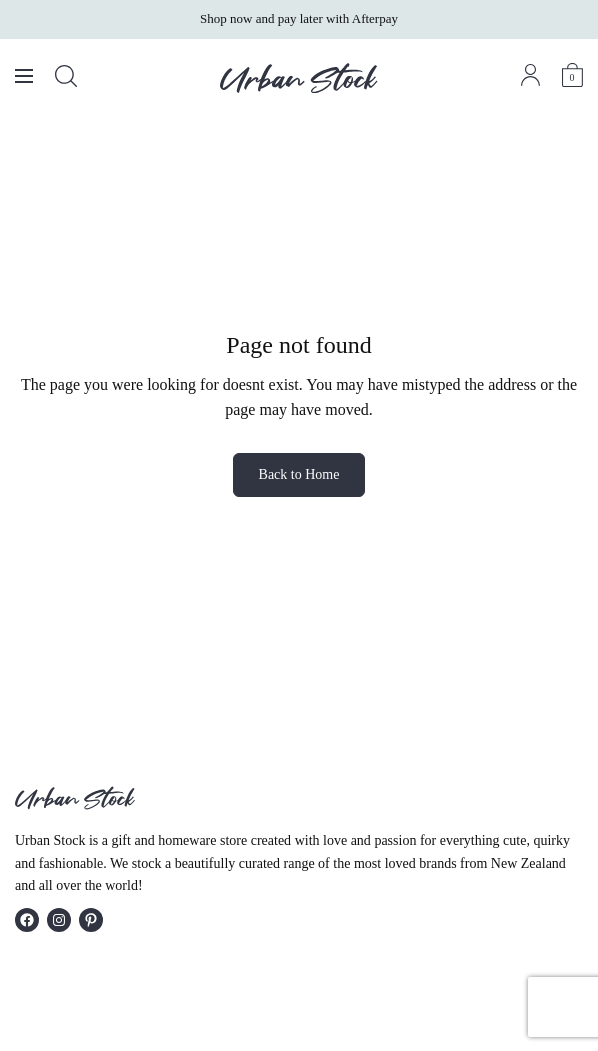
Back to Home (299, 474)
